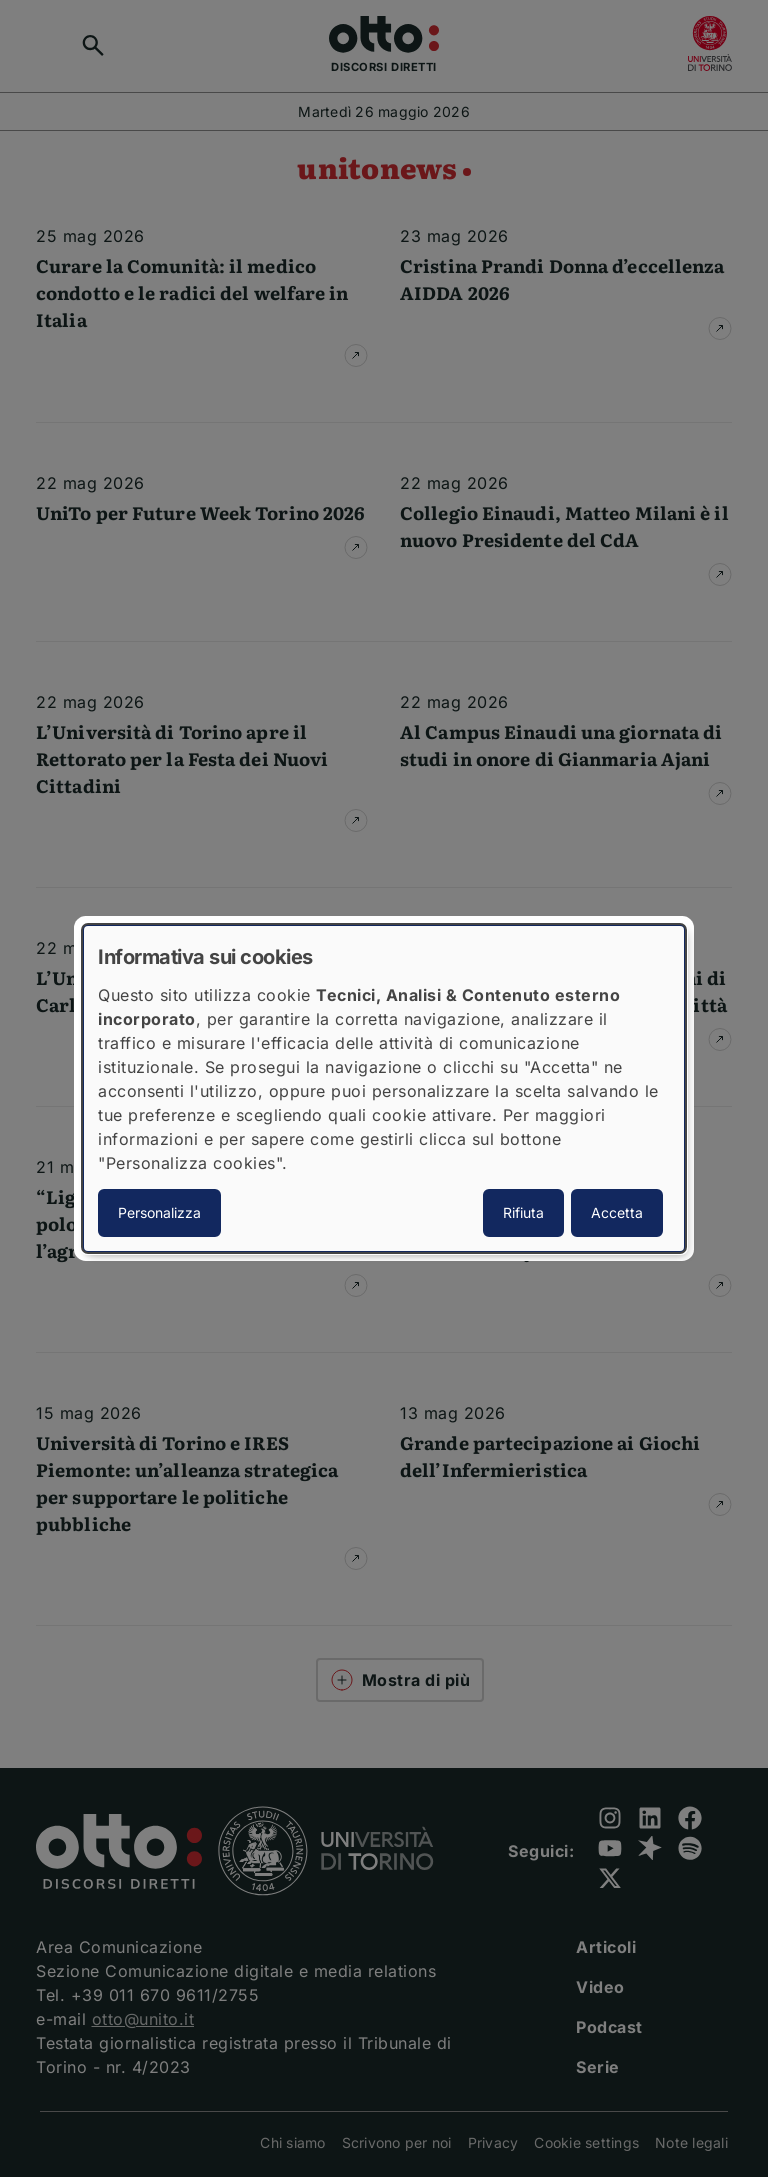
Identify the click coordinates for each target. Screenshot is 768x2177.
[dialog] (384, 1089)
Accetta (617, 1212)
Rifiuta (523, 1212)
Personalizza (159, 1212)
